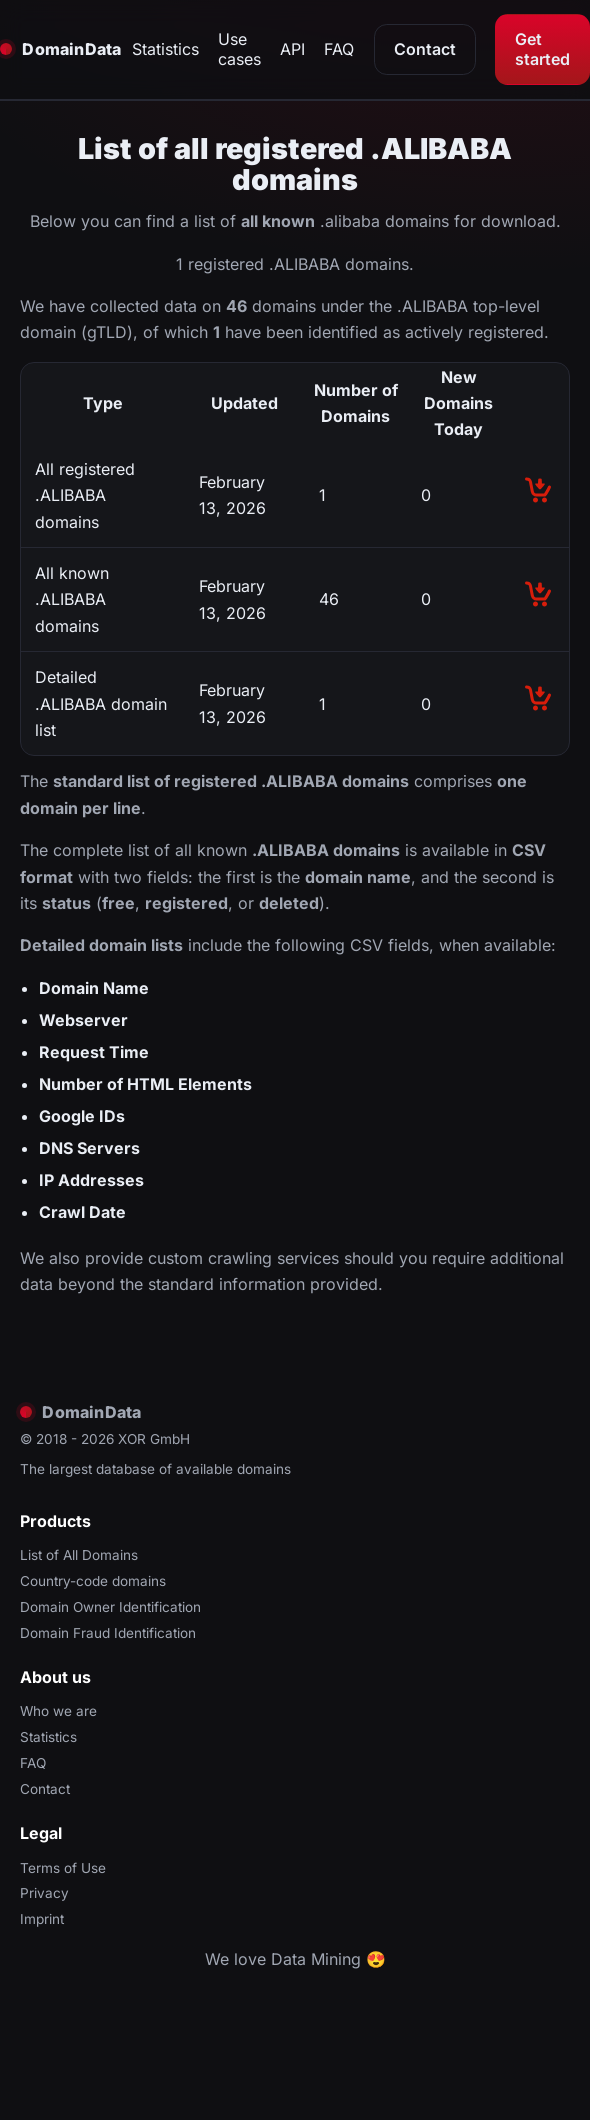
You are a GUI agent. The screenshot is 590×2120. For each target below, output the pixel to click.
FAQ (339, 49)
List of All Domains (79, 1555)
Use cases (239, 49)
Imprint (42, 1919)
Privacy (44, 1893)
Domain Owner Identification (110, 1607)
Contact (425, 49)
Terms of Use (63, 1868)
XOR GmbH (154, 1439)
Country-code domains (93, 1581)
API (292, 49)
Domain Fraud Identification (108, 1633)
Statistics (165, 49)
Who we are (58, 1711)
